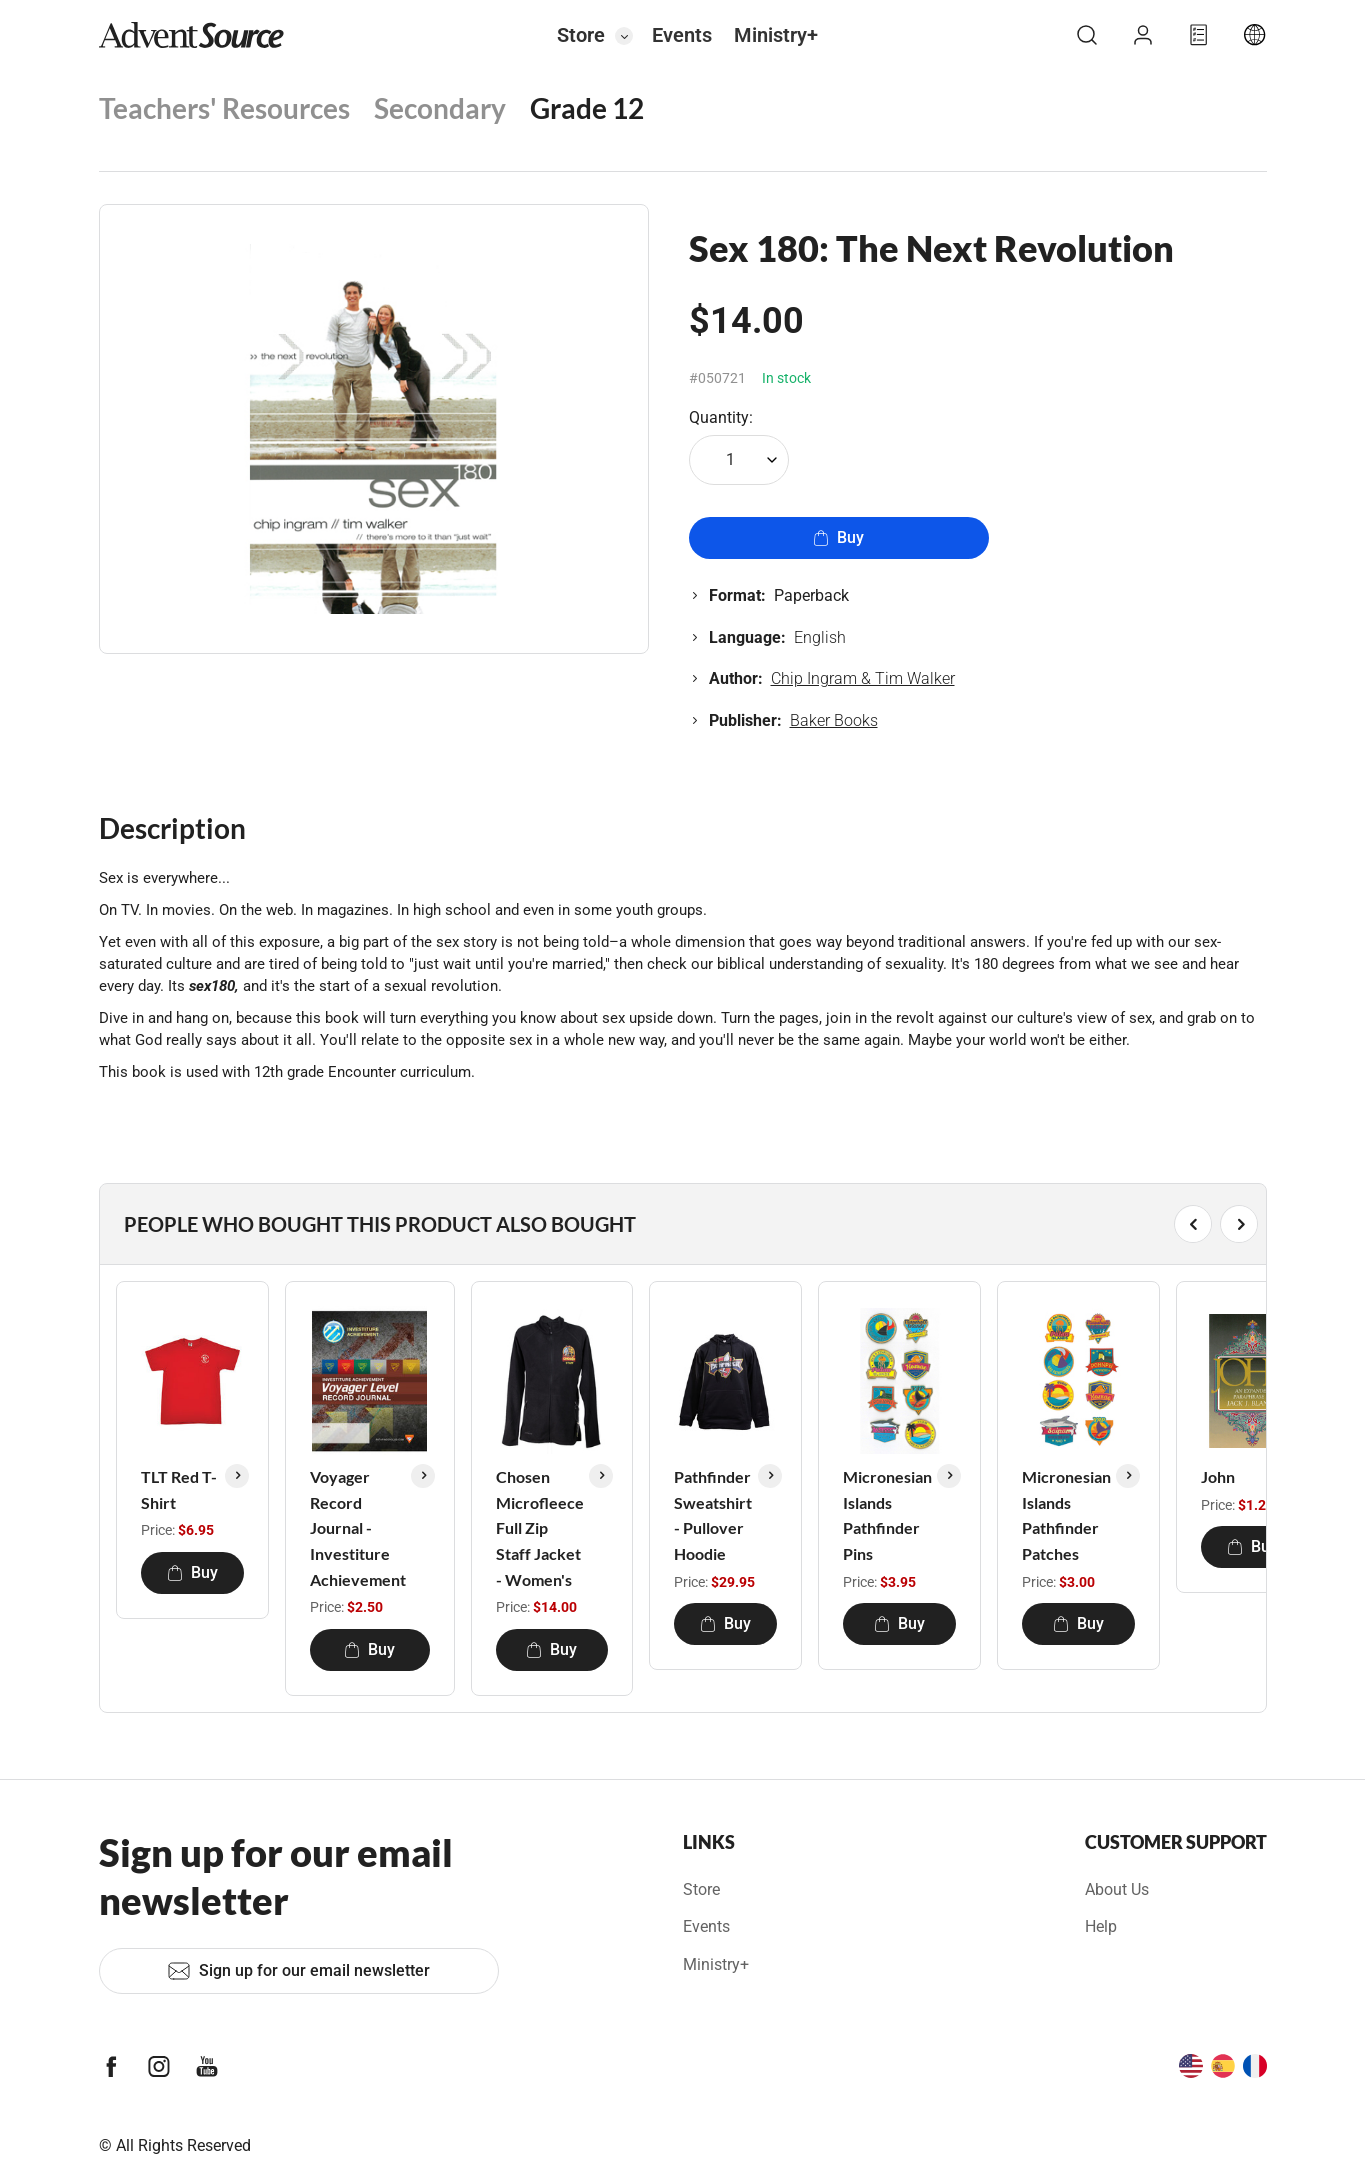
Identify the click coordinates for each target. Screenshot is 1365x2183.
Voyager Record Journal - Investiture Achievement (358, 1527)
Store (581, 35)
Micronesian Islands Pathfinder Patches (1066, 1515)
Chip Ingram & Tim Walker (863, 678)
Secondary (440, 108)
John (1218, 1476)
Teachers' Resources (224, 108)
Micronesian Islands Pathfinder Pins (887, 1515)
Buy (838, 537)
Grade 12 (587, 108)
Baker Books (834, 720)
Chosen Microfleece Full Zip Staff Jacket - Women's (540, 1527)
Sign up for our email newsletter (298, 1971)
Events (682, 35)
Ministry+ (776, 35)
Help (1101, 1926)
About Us (1117, 1889)
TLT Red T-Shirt (179, 1489)
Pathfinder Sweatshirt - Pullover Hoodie (713, 1515)
